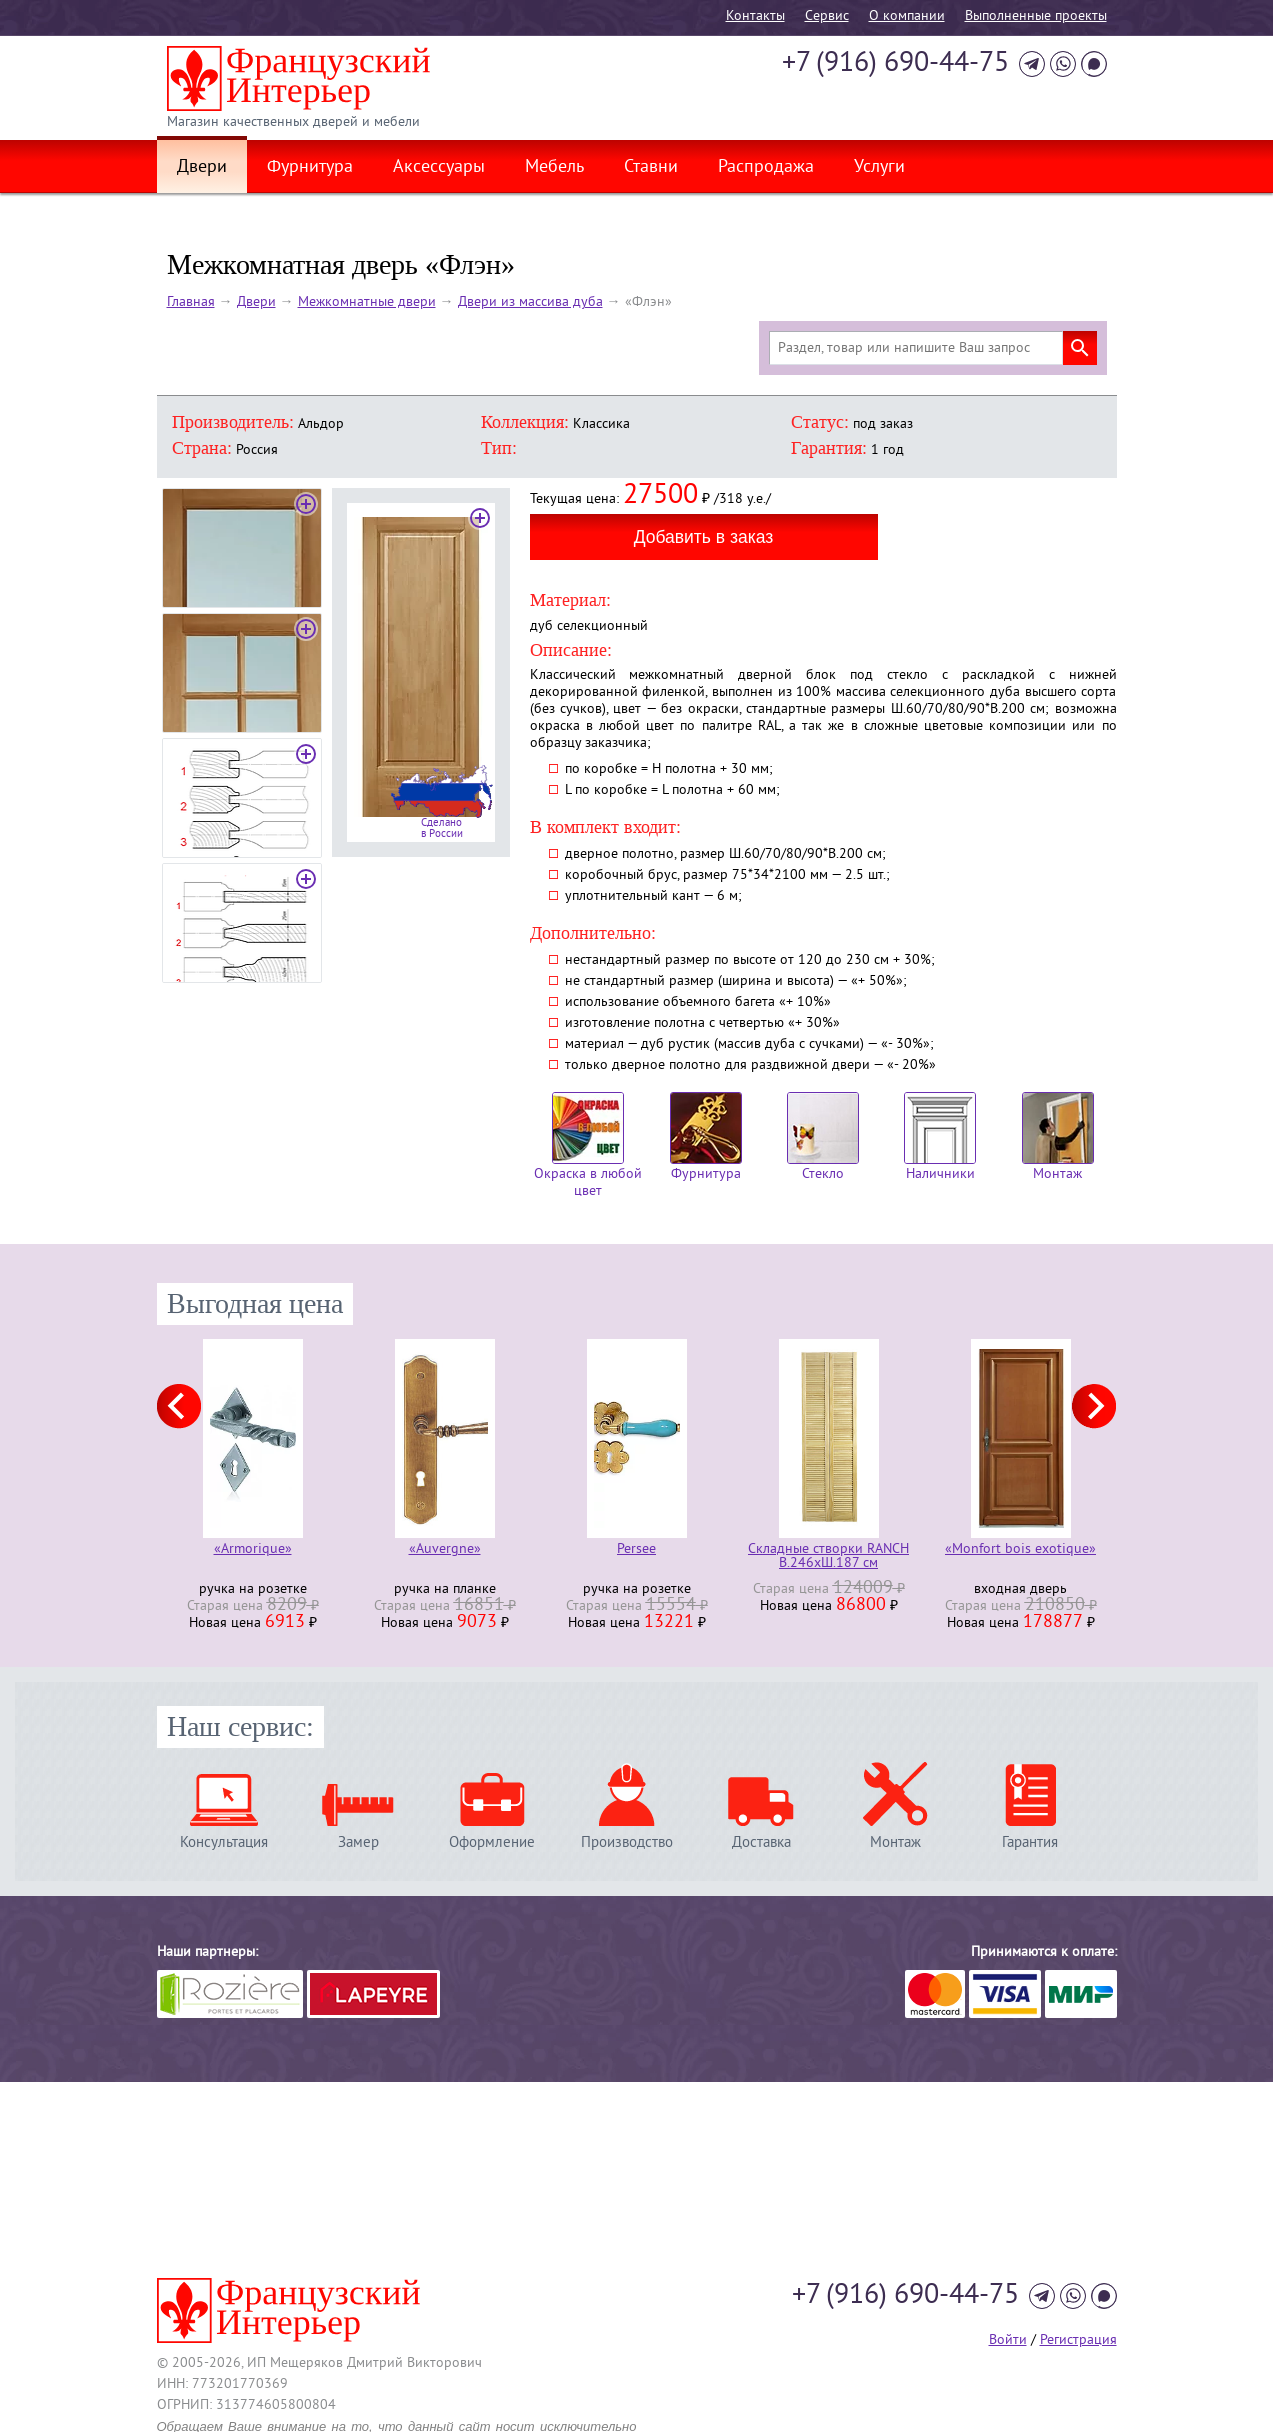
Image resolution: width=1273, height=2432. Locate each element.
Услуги (879, 168)
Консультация (224, 1842)
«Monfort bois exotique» (1020, 1550)
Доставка (761, 1842)
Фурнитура (310, 168)
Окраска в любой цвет (588, 1146)
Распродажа (766, 168)
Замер (358, 1842)
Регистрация (1078, 2340)
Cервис (827, 16)
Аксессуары (439, 168)
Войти (1008, 2340)
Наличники (940, 1137)
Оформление (492, 1842)
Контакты (755, 16)
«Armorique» (253, 1550)
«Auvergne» (445, 1550)
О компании (907, 16)
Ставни (651, 168)
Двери (202, 168)
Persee (636, 1550)
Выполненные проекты (1036, 16)
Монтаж (1058, 1137)
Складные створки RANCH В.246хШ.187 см (828, 1557)
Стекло (823, 1137)
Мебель (554, 168)
